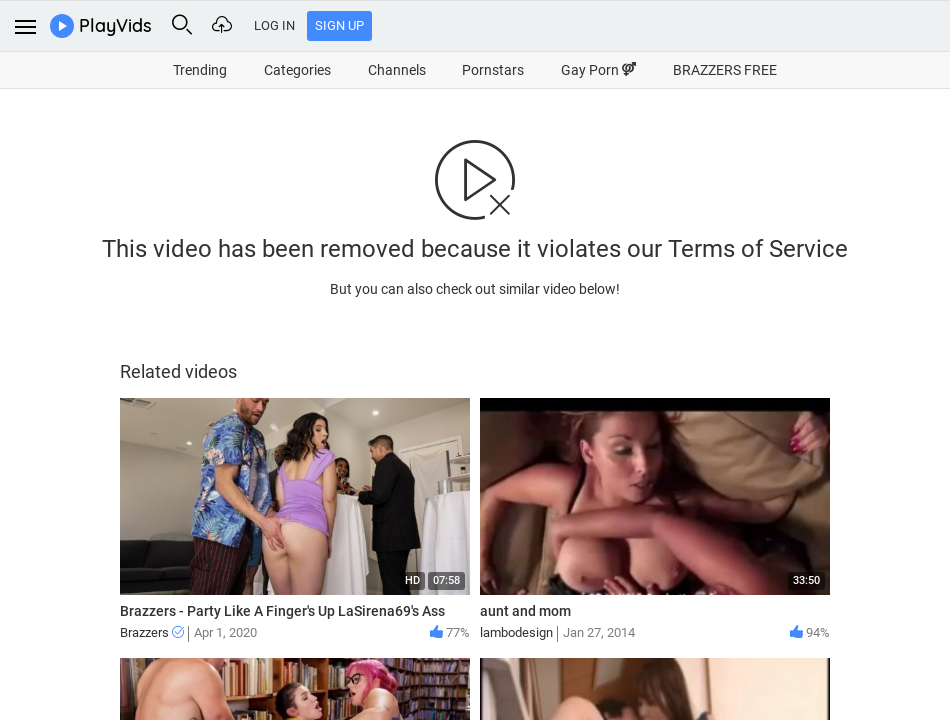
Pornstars (493, 70)
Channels (397, 70)
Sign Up (339, 25)
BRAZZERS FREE (725, 70)
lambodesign (516, 632)
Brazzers (152, 632)
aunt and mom (525, 611)
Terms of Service (758, 249)
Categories (297, 70)
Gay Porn (598, 70)
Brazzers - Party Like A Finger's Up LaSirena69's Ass (282, 611)
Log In (274, 25)
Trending (200, 70)
